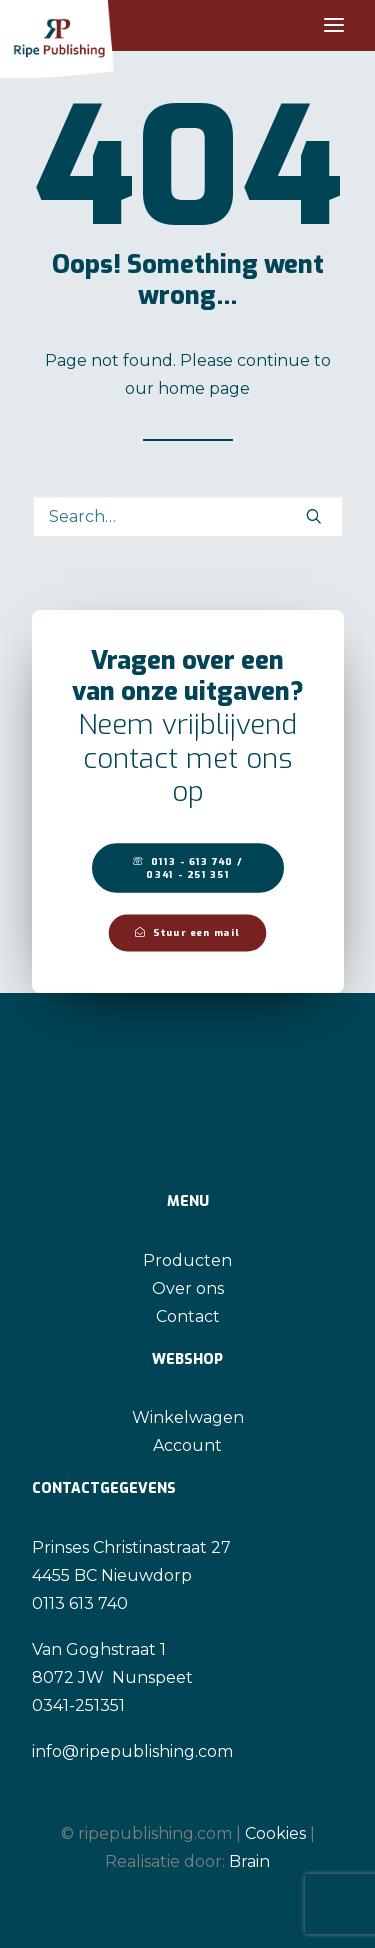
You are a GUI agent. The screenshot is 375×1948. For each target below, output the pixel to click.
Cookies (275, 1833)
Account (187, 1445)
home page (204, 388)
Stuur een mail (187, 932)
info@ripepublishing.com (132, 1751)
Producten (187, 1260)
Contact (188, 1316)
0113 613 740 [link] (80, 1603)
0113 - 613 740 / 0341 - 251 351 (189, 868)
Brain (249, 1861)
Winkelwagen (188, 1417)
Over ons (188, 1288)
